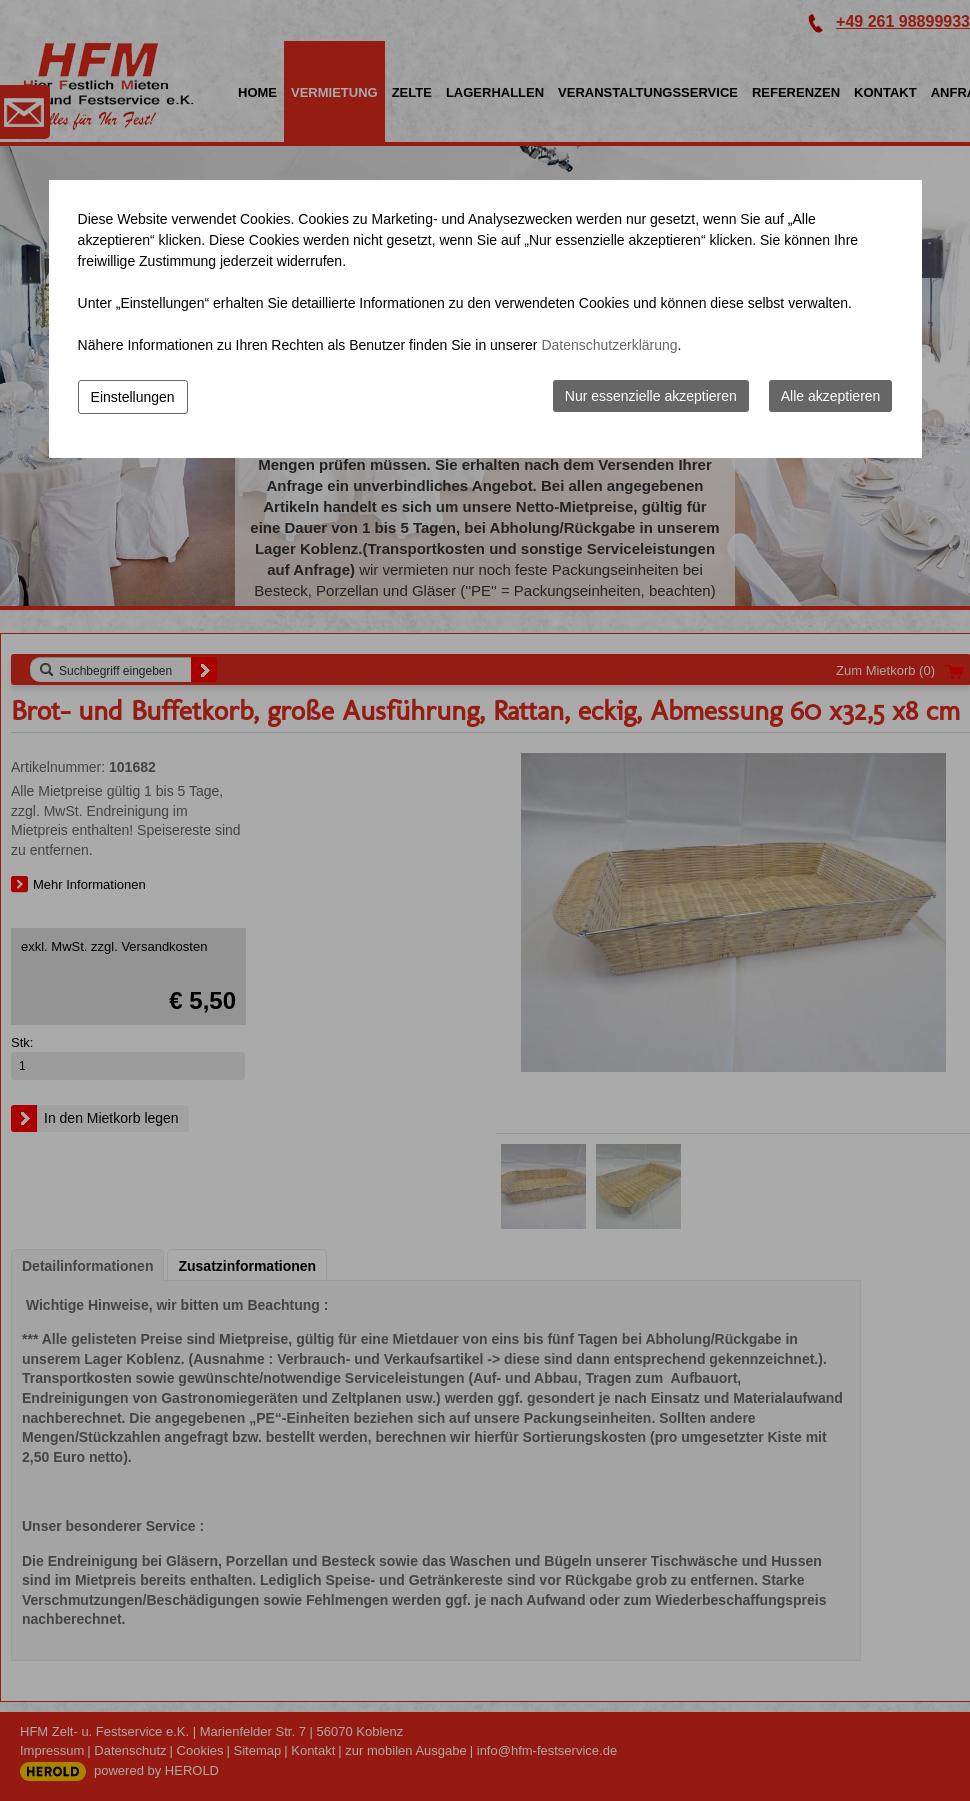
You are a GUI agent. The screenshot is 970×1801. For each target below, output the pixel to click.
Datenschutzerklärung (609, 345)
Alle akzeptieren (831, 396)
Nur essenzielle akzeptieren (651, 396)
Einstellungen (133, 397)
